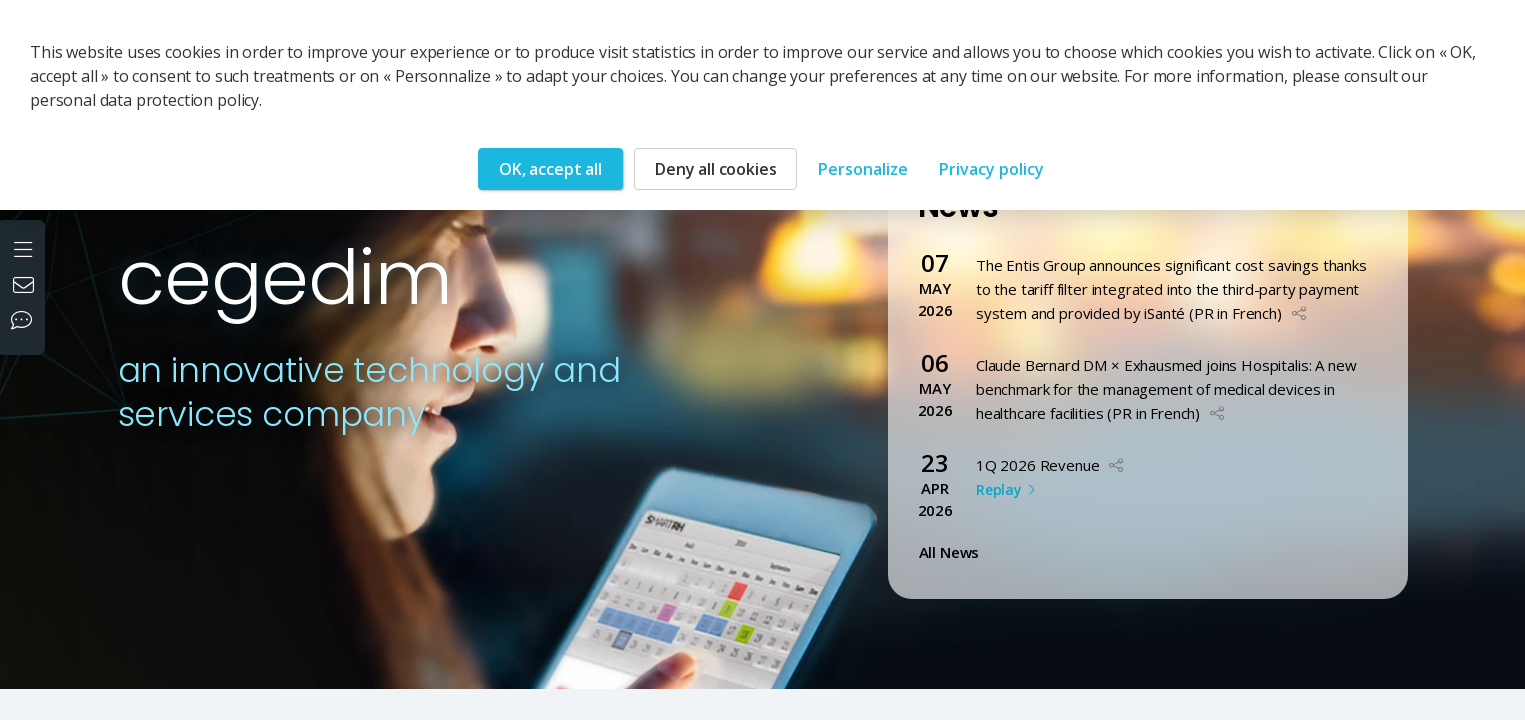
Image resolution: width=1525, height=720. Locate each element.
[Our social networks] (26, 322)
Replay (998, 489)
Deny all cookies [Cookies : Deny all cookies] (715, 169)
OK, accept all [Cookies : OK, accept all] (550, 169)
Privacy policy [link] (991, 169)
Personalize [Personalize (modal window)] (863, 169)
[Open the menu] (25, 247)
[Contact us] (26, 287)
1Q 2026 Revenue (1038, 465)
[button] (1299, 313)
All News (953, 552)
